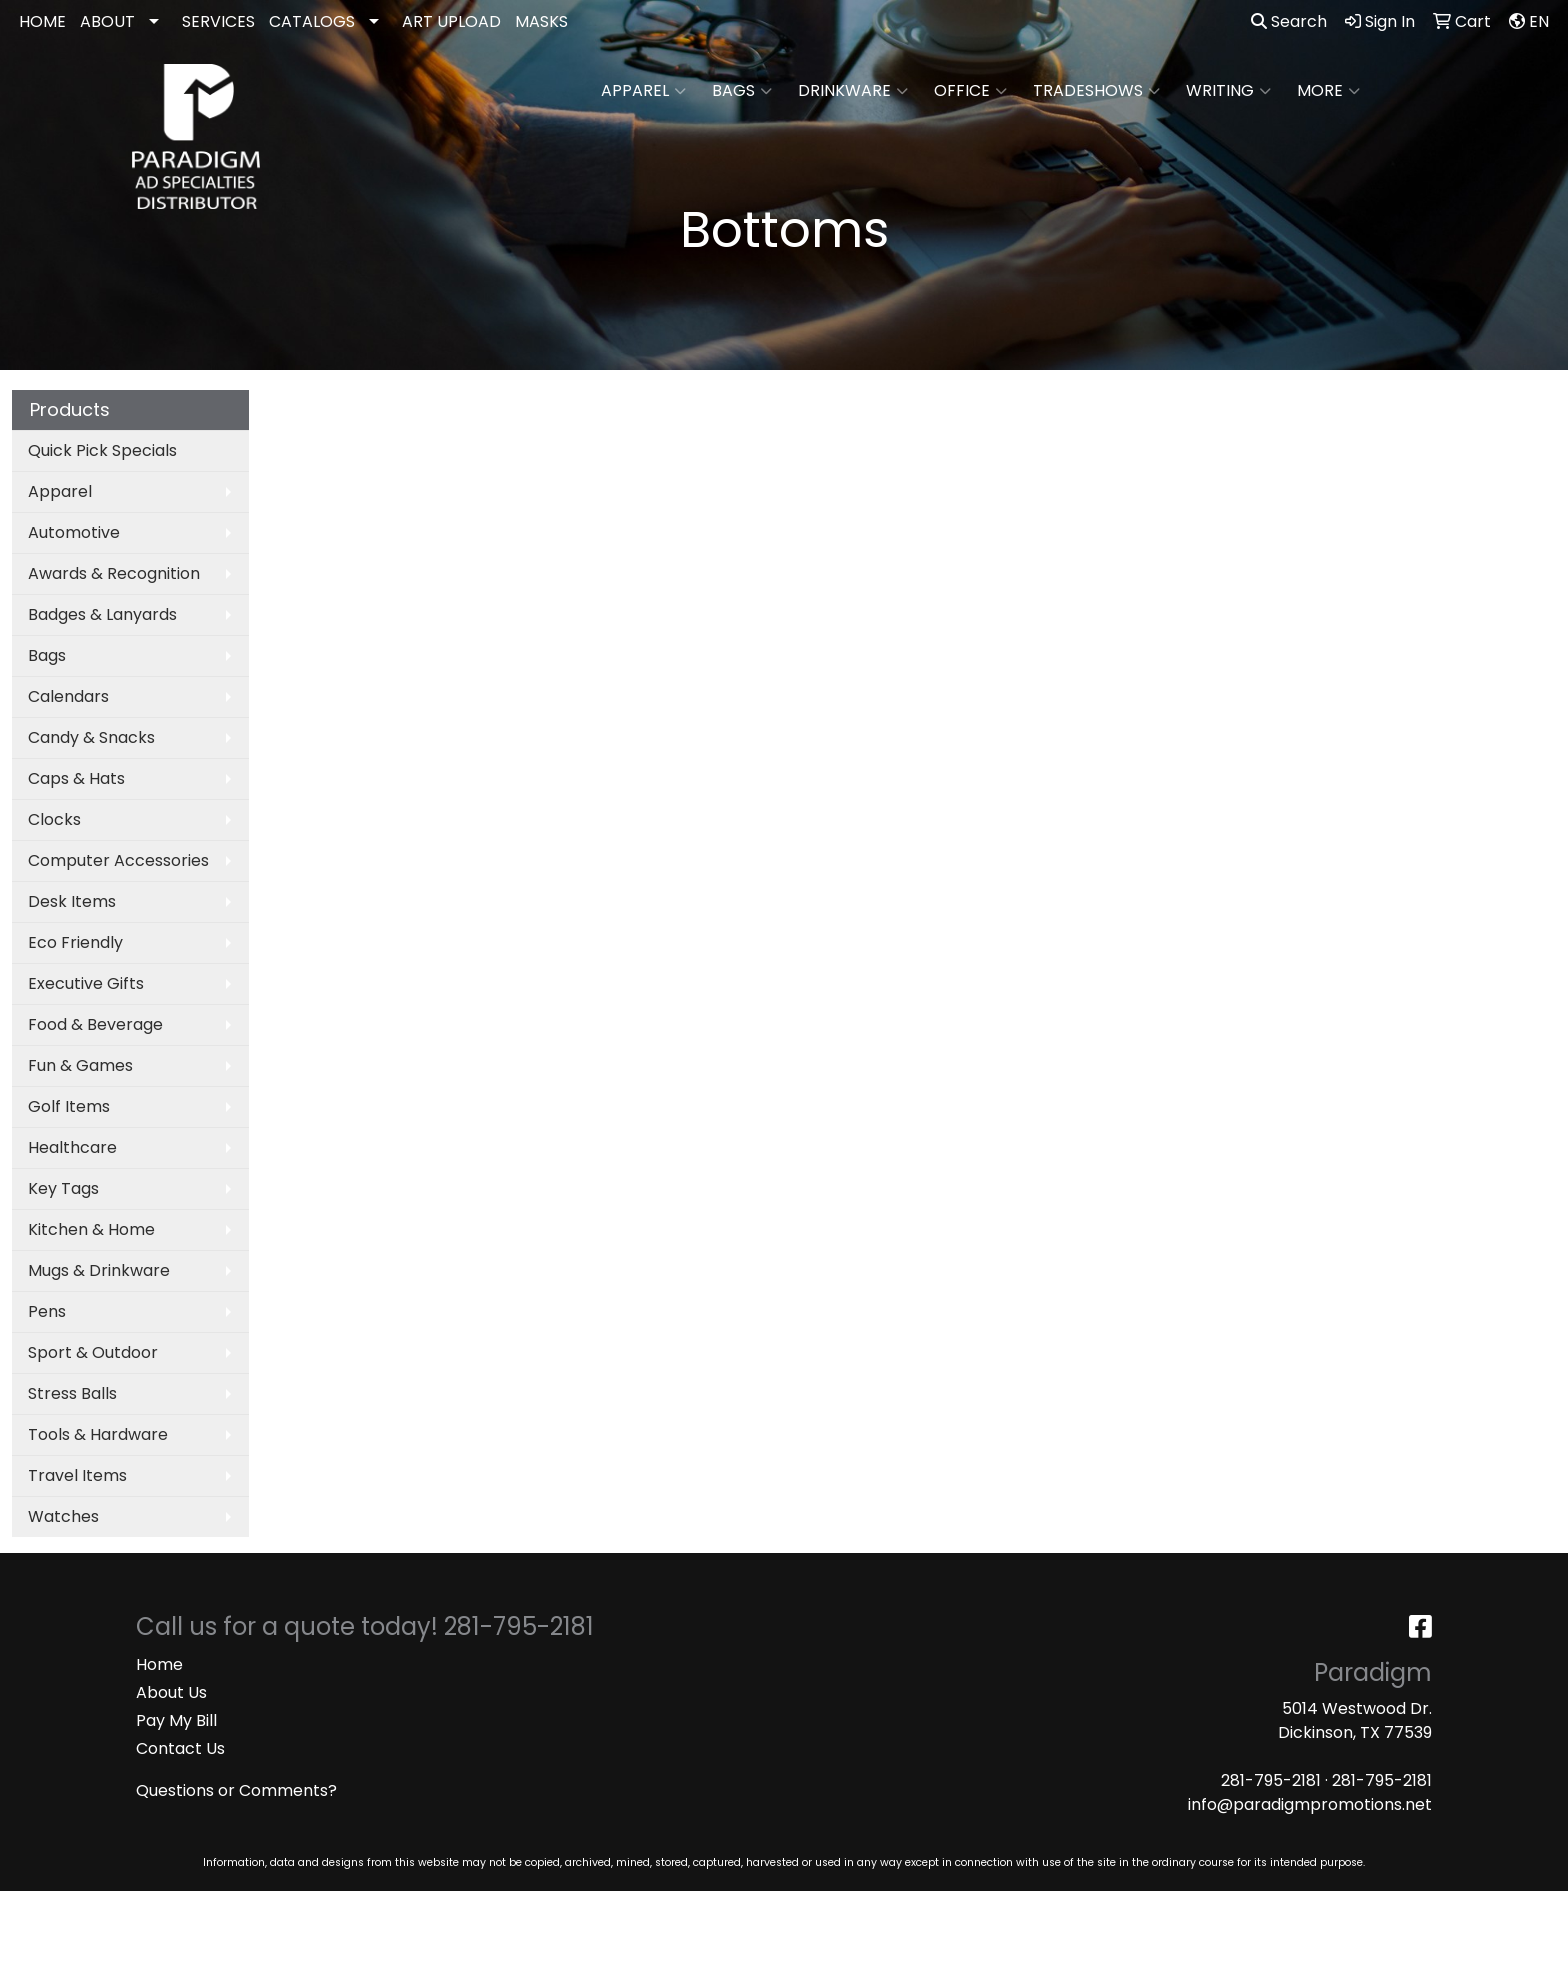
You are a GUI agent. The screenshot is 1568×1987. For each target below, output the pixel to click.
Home (159, 1664)
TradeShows (1096, 91)
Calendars (68, 696)
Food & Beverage (95, 1024)
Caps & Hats (76, 778)
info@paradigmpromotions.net (1310, 1804)
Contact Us (180, 1748)
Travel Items (77, 1475)
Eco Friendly (75, 942)
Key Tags (63, 1188)
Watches (63, 1516)
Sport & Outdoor (93, 1352)
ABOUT (107, 21)
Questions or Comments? (236, 1790)
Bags (742, 91)
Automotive (74, 532)
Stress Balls (72, 1393)
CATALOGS (312, 21)
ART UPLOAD (451, 21)
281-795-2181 (1271, 1780)
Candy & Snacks (91, 737)
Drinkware (853, 91)
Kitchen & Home (91, 1229)
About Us (171, 1692)
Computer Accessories (118, 860)
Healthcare (72, 1147)
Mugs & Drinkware (99, 1270)
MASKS (541, 21)
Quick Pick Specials (102, 450)
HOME (42, 21)
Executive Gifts (86, 983)
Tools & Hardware (98, 1434)
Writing (1228, 91)
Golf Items (69, 1106)
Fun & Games (80, 1065)
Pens (47, 1311)
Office (970, 91)
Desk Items (72, 901)
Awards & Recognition (114, 573)
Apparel (643, 91)
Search (1289, 21)
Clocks (54, 819)
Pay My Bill (176, 1720)
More (1328, 91)
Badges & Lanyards (102, 614)
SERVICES (218, 21)
